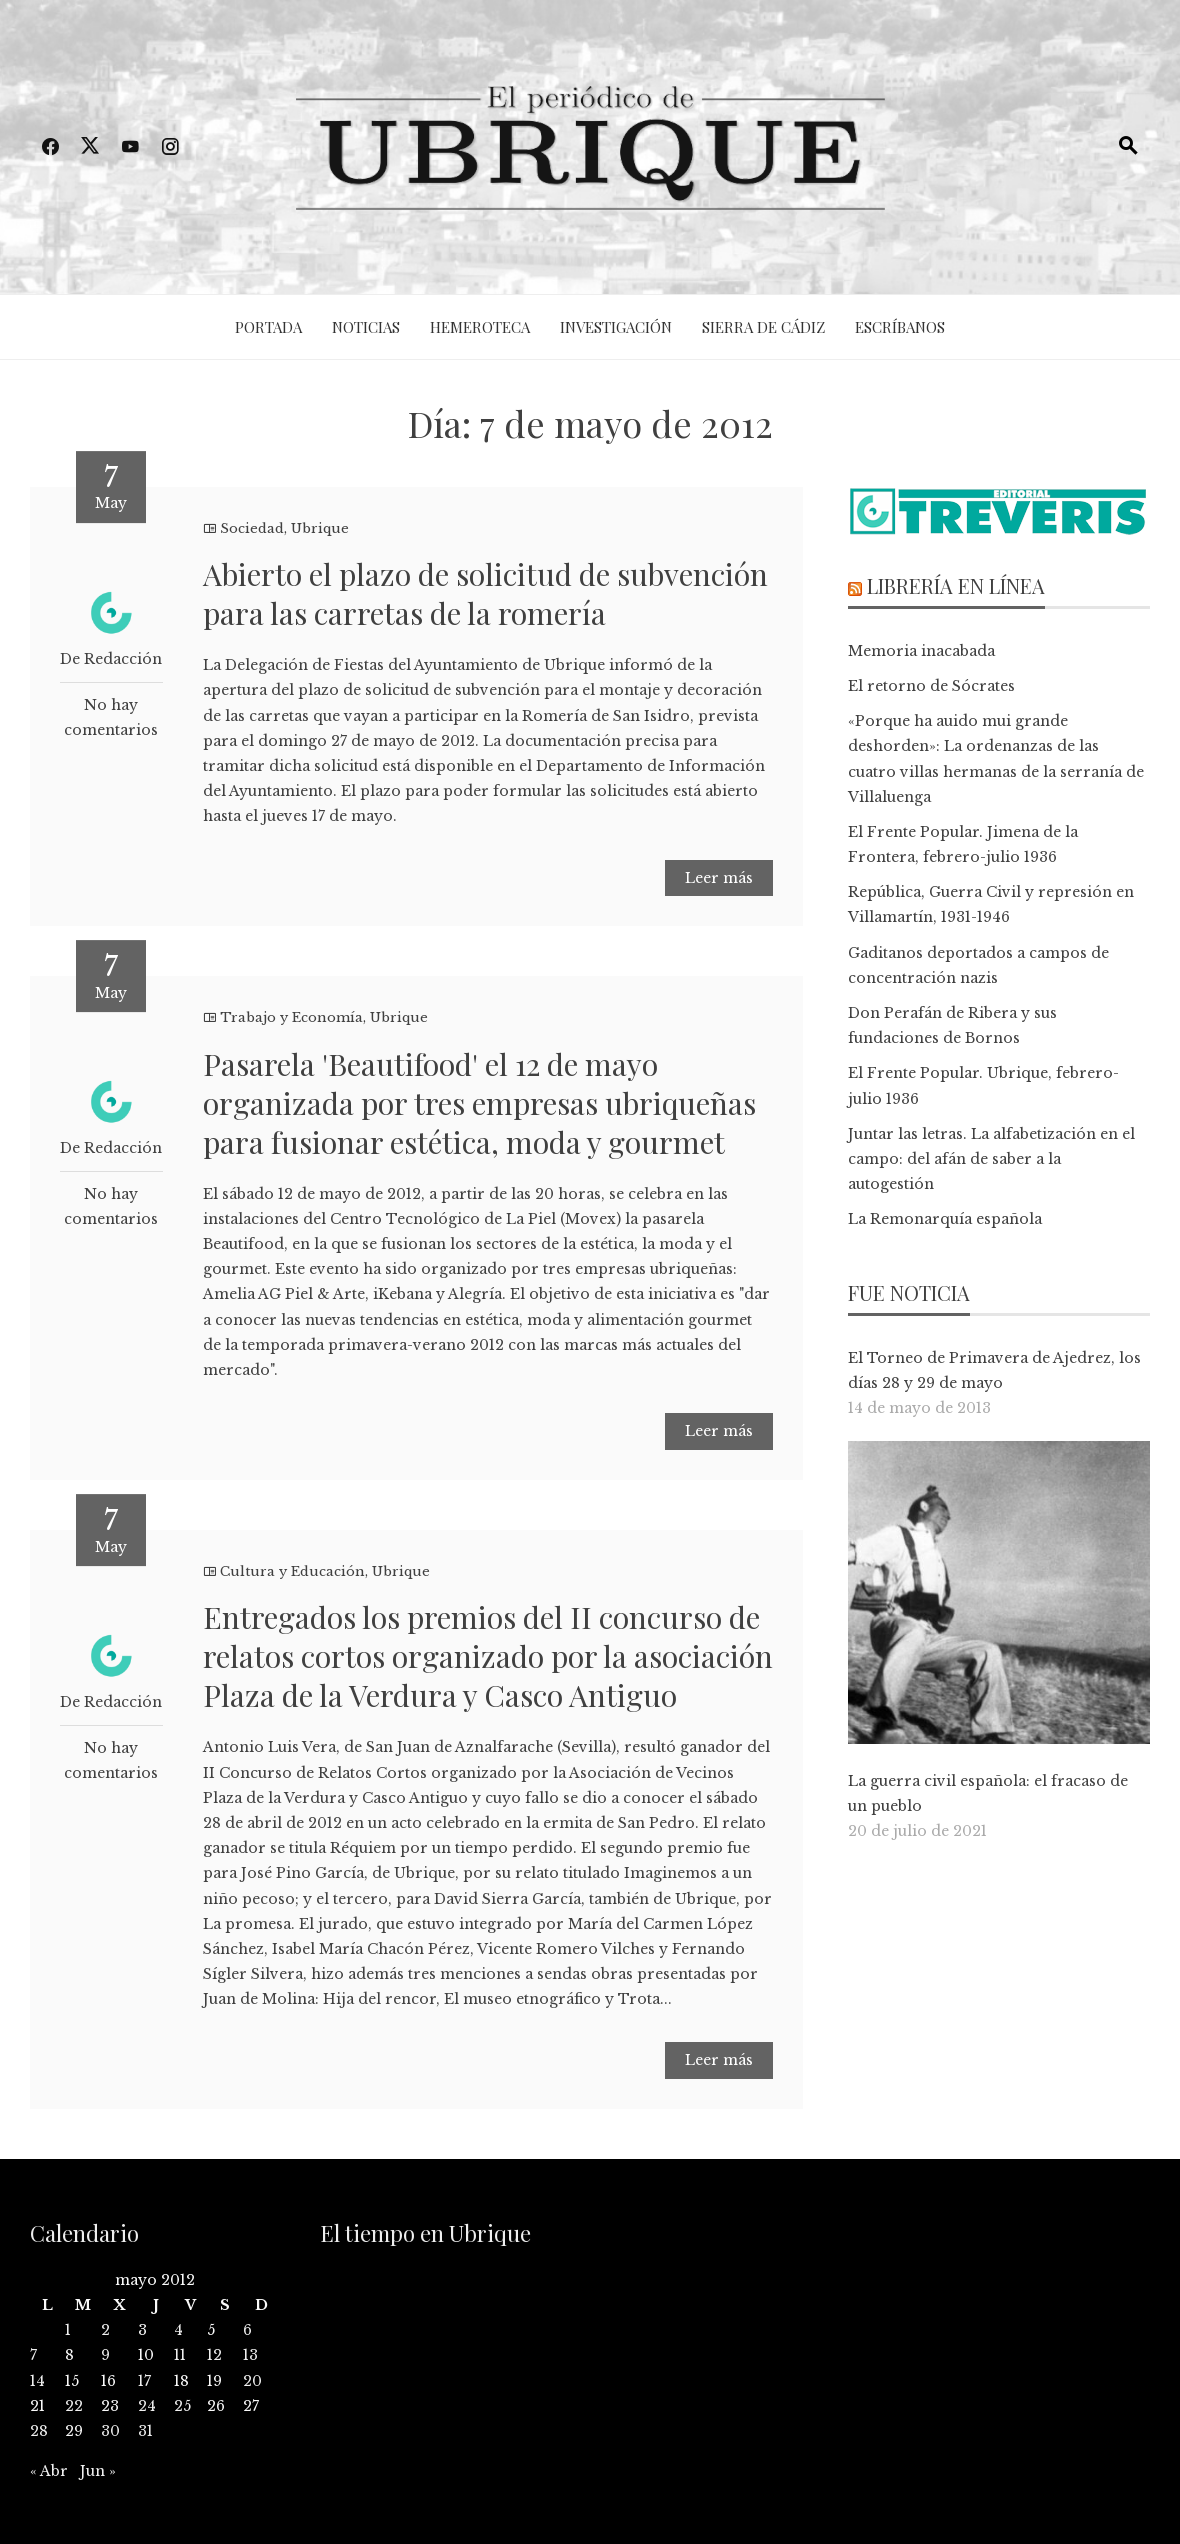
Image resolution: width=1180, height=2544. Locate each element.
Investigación (616, 327)
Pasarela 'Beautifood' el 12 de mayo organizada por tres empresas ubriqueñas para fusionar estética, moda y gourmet (479, 1103)
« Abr (49, 2471)
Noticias (366, 327)
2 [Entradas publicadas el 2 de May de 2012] (105, 2330)
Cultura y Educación (292, 1571)
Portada (268, 327)
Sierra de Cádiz (763, 327)
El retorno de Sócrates (931, 686)
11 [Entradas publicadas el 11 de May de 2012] (180, 2355)
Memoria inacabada (921, 651)
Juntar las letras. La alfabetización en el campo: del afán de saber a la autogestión (991, 1159)
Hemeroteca (480, 327)
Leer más (719, 878)
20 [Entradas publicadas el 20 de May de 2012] (252, 2381)
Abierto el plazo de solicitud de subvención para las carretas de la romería (485, 593)
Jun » (98, 2471)
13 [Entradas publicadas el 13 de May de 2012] (250, 2355)
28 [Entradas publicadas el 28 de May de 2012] (39, 2431)
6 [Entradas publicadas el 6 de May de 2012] (247, 2330)
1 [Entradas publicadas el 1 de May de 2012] (68, 2330)
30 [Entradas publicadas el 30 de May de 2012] (110, 2431)
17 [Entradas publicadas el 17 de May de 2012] (144, 2381)
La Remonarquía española (945, 1219)
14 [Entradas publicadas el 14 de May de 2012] (37, 2381)
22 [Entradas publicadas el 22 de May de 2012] (74, 2406)
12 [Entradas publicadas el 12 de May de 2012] (214, 2355)
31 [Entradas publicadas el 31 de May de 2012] (145, 2431)
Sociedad (252, 528)
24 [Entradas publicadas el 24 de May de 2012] (147, 2406)
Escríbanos (900, 327)
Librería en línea (956, 585)
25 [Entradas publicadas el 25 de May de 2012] (182, 2406)
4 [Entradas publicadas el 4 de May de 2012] (178, 2330)
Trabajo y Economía (291, 1017)
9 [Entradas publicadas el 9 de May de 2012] (105, 2355)
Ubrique (320, 528)
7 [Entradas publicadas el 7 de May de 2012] (33, 2355)
